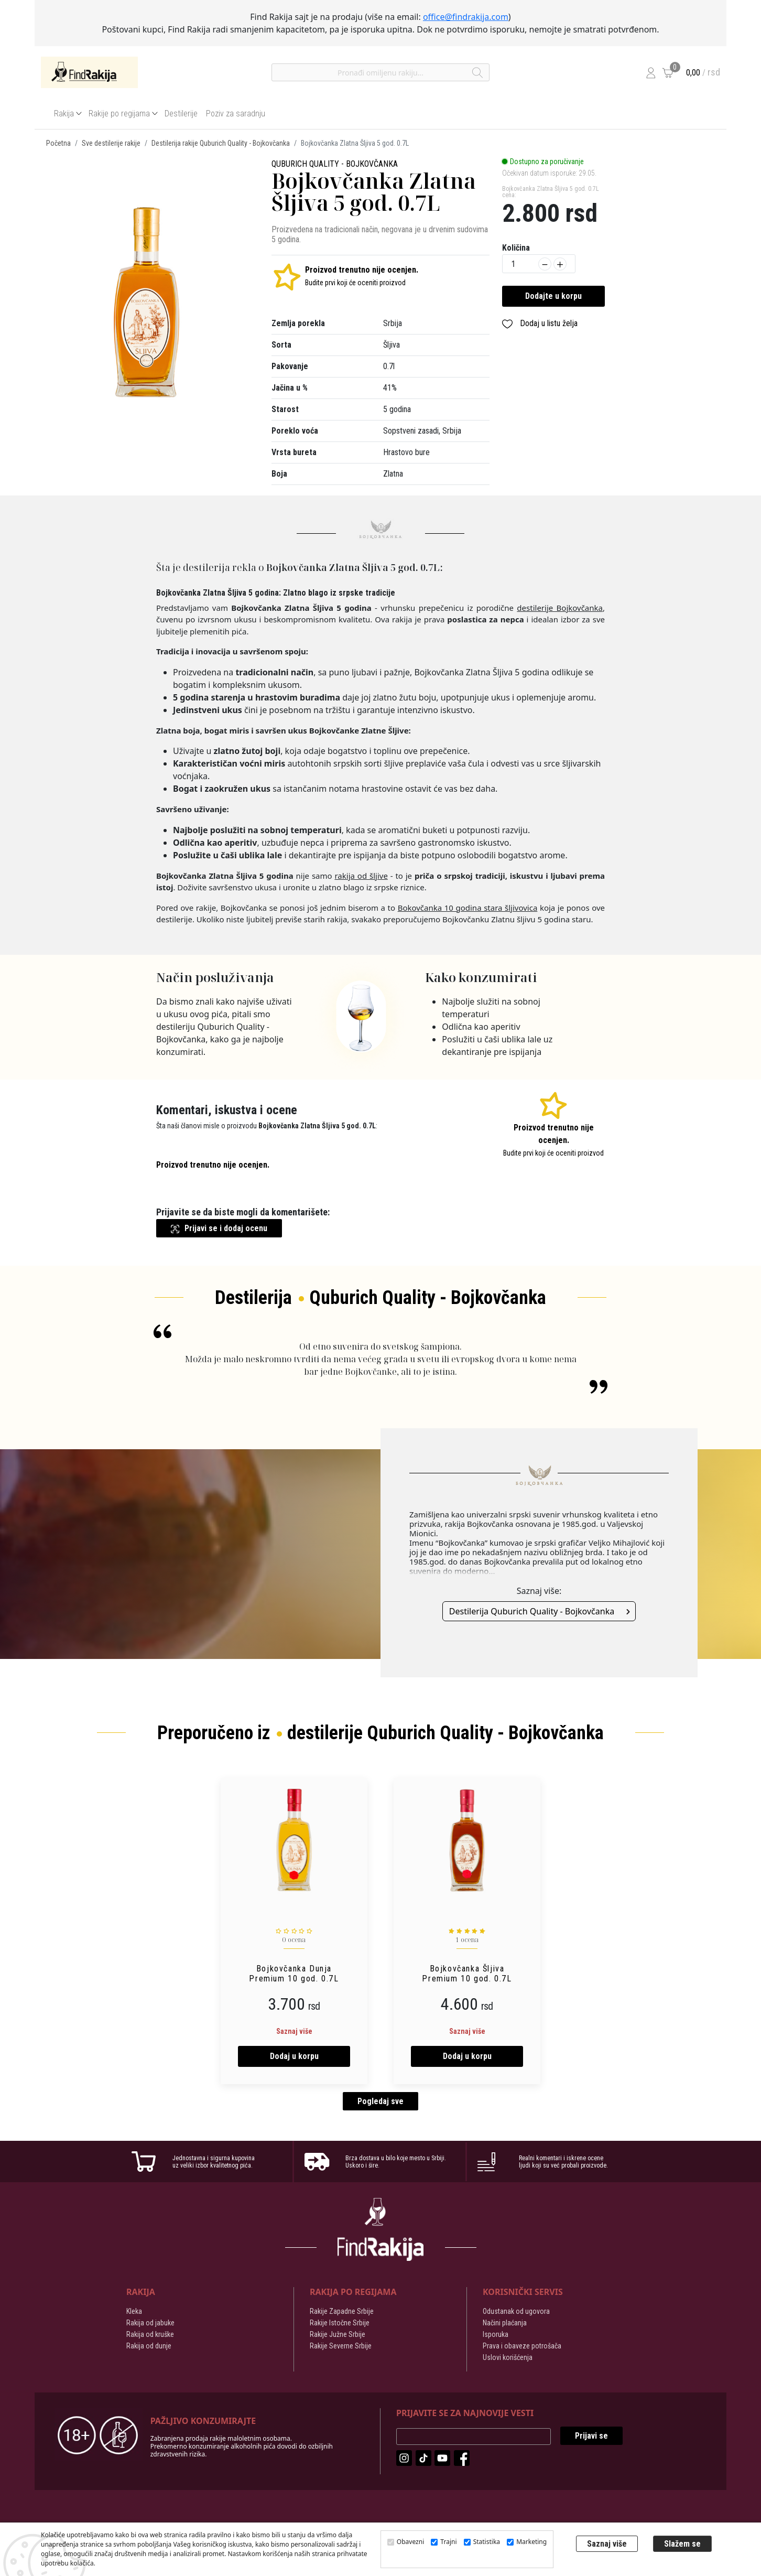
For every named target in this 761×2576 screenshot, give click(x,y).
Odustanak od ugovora (516, 2313)
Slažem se (682, 2544)
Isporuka (495, 2336)
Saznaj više (294, 2031)
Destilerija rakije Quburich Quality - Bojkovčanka (220, 143)
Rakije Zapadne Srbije (342, 2313)
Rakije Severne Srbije (341, 2347)
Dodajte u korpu (553, 296)
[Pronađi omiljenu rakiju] (380, 72)
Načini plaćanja (505, 2324)
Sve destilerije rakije (111, 143)
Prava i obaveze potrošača (522, 2347)
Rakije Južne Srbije (337, 2336)
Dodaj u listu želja (540, 323)
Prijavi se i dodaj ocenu (219, 1228)
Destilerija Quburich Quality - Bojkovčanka (531, 1611)
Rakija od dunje (148, 2347)
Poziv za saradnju (235, 113)
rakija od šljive (360, 875)
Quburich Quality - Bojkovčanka (334, 164)
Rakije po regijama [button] (119, 113)
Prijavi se (591, 2437)
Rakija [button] (64, 113)
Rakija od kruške (150, 2336)
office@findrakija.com (465, 17)
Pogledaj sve (380, 2103)
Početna (58, 143)
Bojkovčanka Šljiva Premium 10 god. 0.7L (467, 1974)
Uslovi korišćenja (507, 2359)
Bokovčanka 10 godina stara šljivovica (468, 907)
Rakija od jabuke (150, 2324)
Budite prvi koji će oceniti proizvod (355, 282)
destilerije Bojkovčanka (560, 607)
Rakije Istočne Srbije (339, 2324)
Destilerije (181, 113)
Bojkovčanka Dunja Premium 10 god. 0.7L (294, 1974)
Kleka (134, 2313)
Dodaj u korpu (294, 2056)
